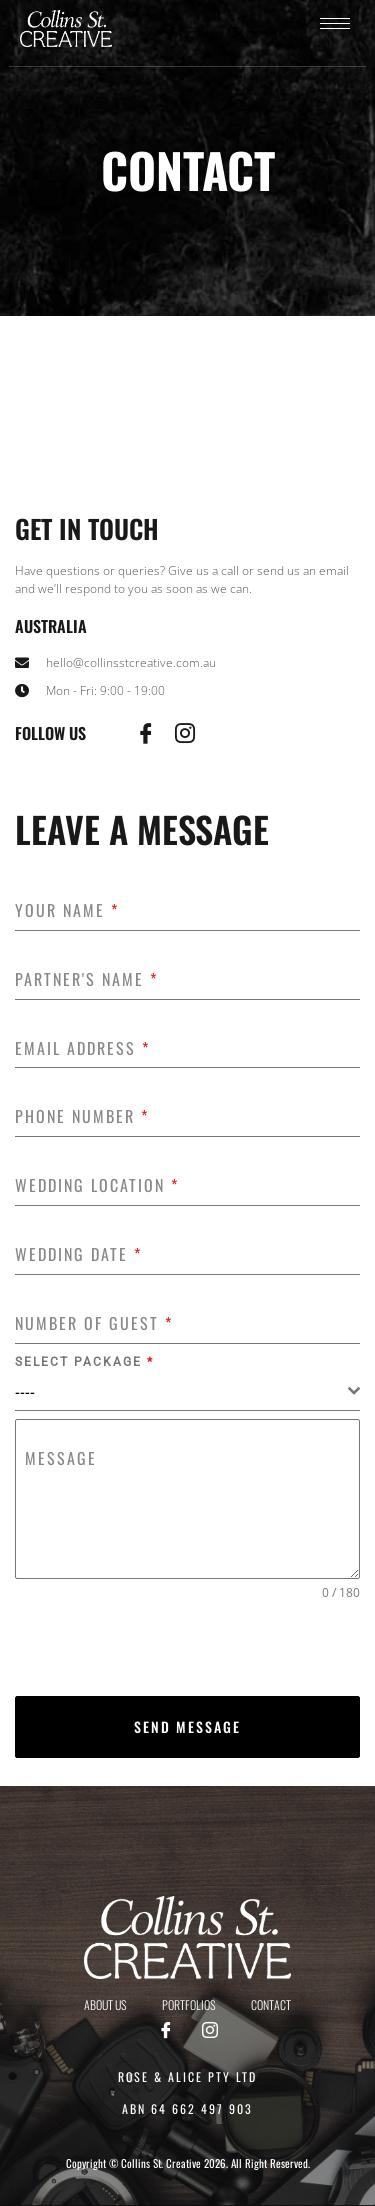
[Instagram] (210, 2031)
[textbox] (181, 1391)
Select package (84, 1362)
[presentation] (187, 1649)
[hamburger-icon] (335, 23)
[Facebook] (166, 2031)
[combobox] (187, 1391)
